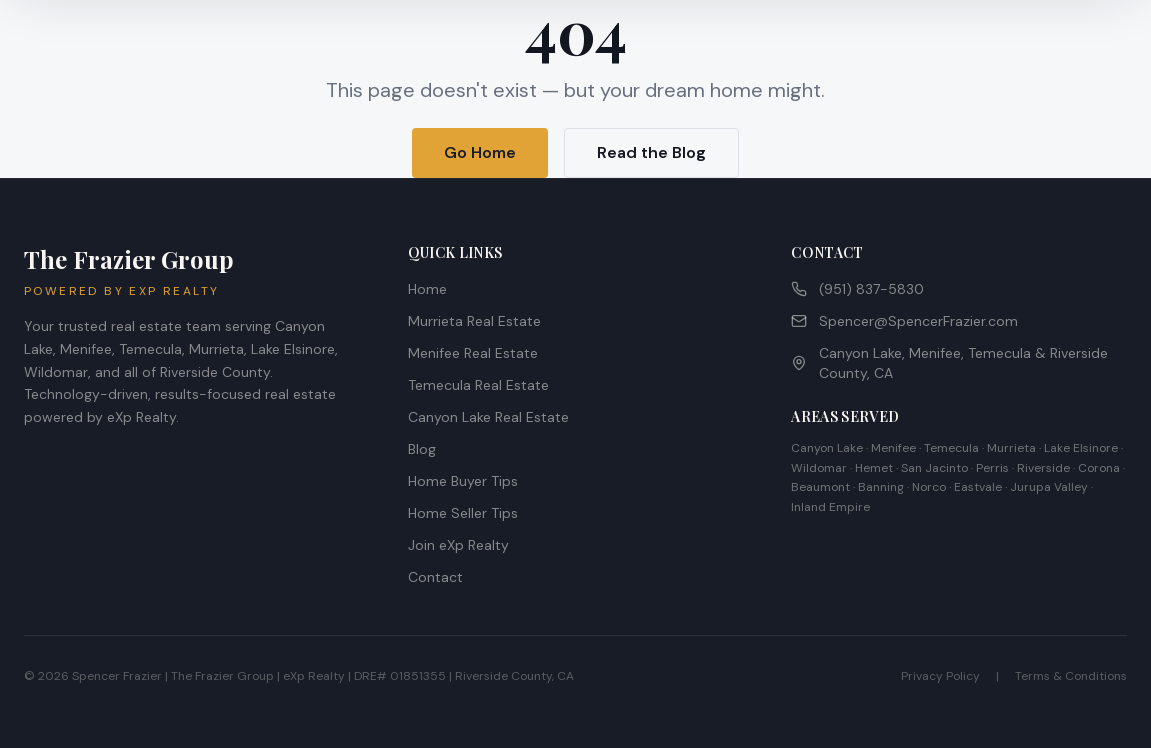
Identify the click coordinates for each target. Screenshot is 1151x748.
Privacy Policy (940, 676)
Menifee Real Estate (473, 353)
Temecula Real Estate (478, 385)
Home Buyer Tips (463, 481)
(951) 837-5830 (857, 289)
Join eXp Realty (458, 545)
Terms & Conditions (1071, 676)
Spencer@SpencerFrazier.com (904, 321)
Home (427, 289)
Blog (422, 449)
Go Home (480, 152)
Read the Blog (651, 152)
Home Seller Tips (463, 513)
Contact (435, 577)
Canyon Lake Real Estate (488, 417)
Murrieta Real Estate (474, 321)
